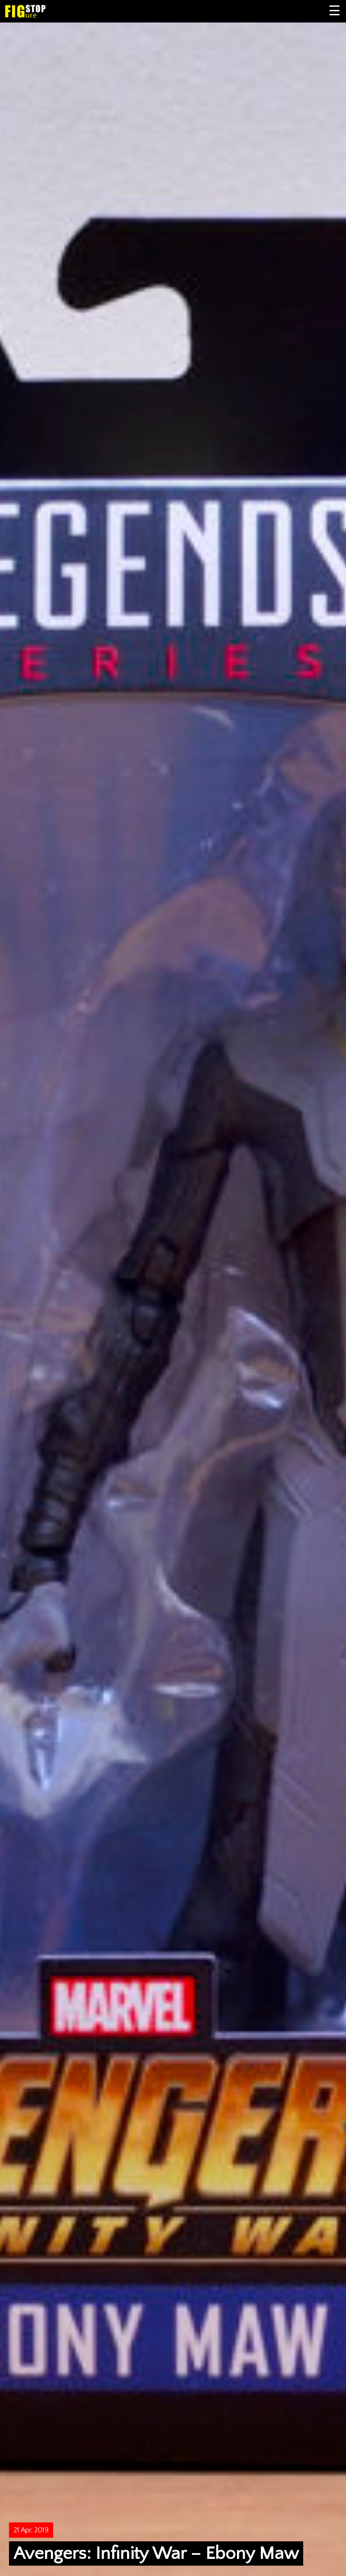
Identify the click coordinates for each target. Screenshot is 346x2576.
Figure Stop (39, 11)
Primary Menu (334, 11)
